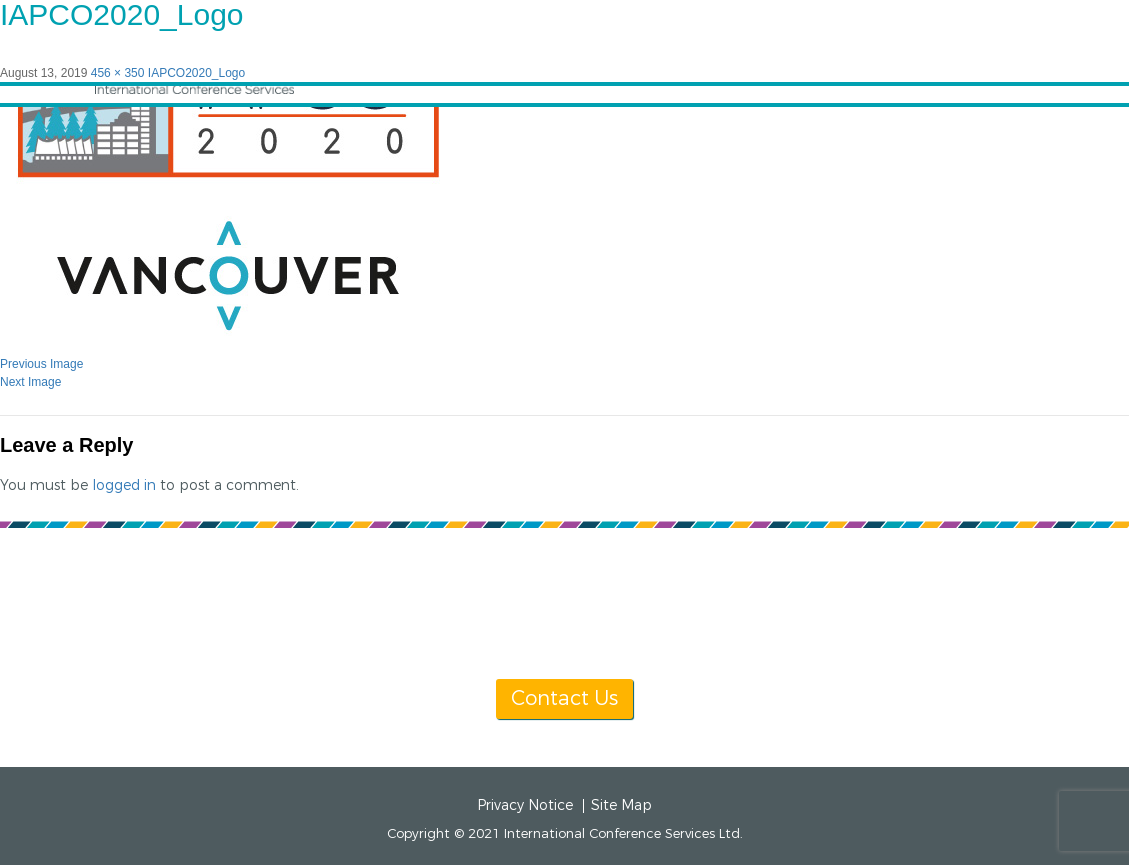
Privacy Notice (525, 806)
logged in (124, 485)
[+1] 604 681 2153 (612, 625)
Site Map (621, 806)
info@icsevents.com (822, 625)
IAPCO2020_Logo (196, 73)
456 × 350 (118, 73)
